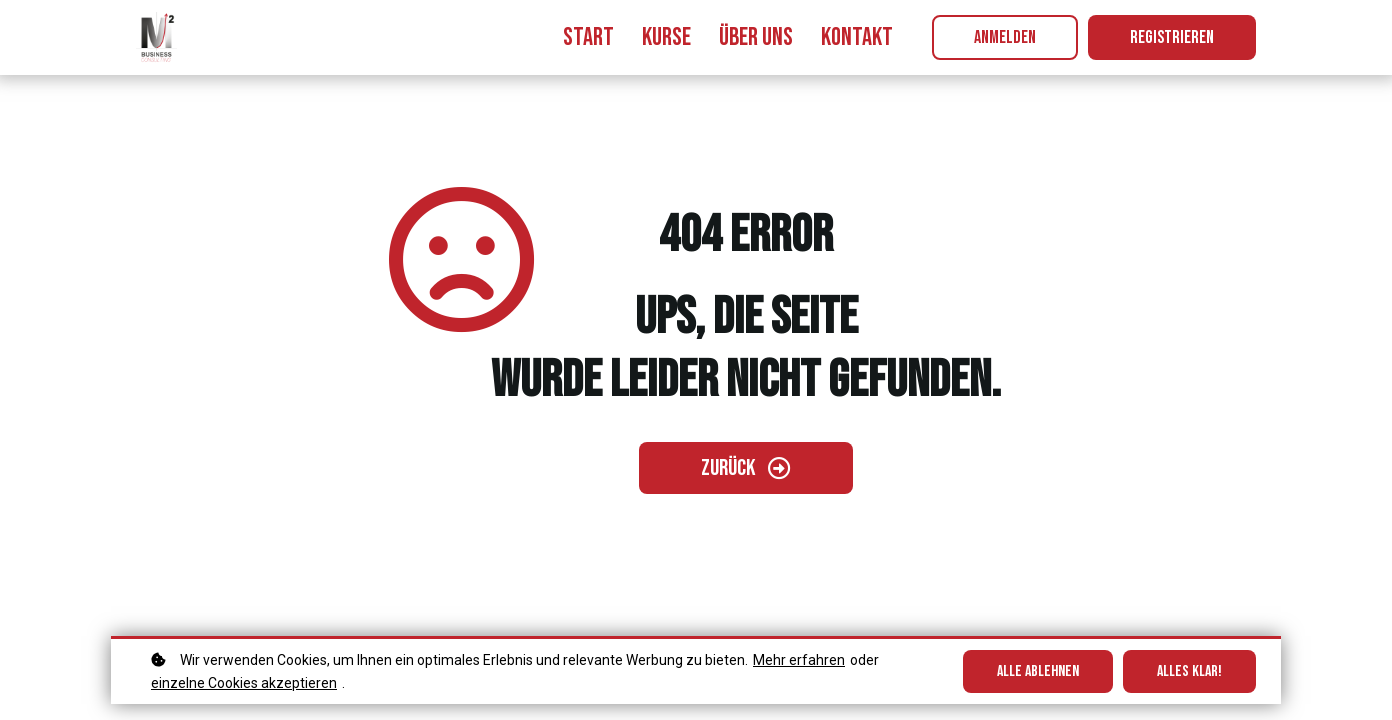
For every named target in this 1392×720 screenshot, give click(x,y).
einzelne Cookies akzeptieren (244, 683)
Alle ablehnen (1038, 671)
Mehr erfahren (799, 660)
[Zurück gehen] (746, 468)
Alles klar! (1189, 671)
